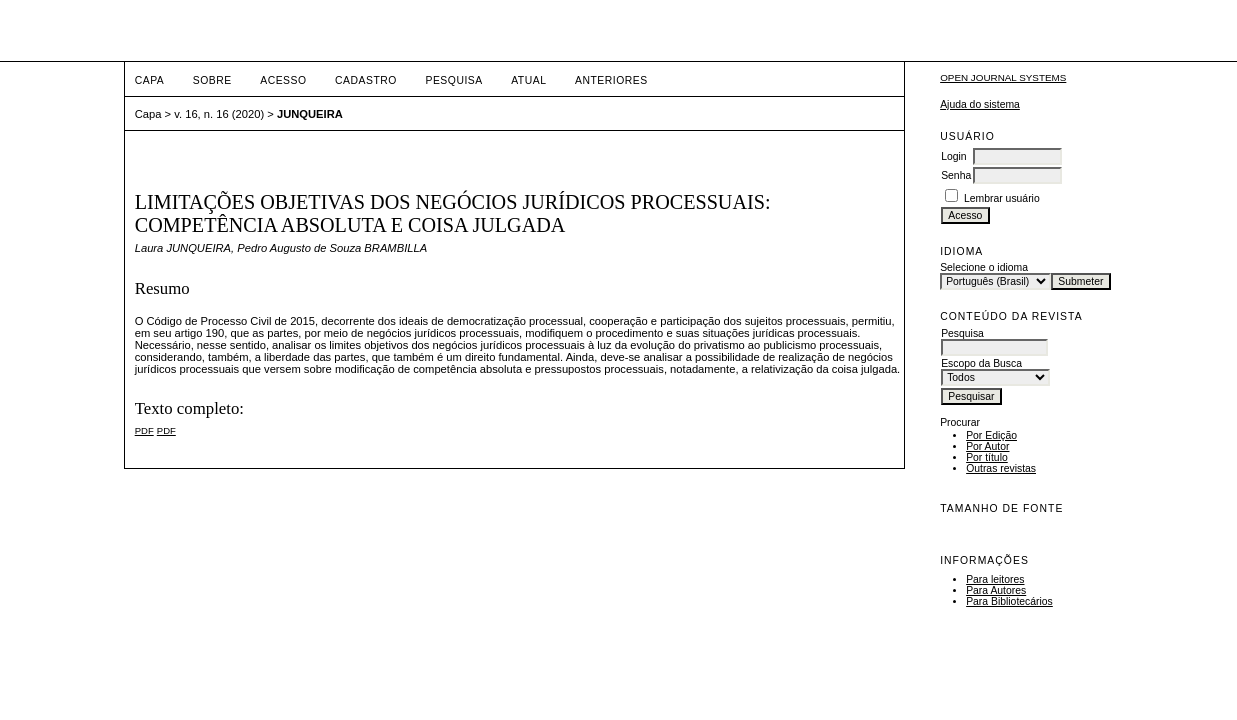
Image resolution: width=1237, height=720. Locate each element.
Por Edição (991, 435)
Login (953, 156)
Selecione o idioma (984, 267)
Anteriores (611, 80)
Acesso (283, 80)
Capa (150, 80)
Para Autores (996, 590)
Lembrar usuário (1002, 198)
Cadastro (366, 80)
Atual (528, 80)
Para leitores (995, 579)
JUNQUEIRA (310, 114)
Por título (987, 457)
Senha (956, 175)
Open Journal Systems (1003, 77)
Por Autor (987, 446)
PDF (144, 430)
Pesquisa (453, 80)
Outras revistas (1001, 468)
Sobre (212, 80)
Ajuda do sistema (980, 104)
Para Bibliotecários (1009, 601)
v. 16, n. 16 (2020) (219, 114)
